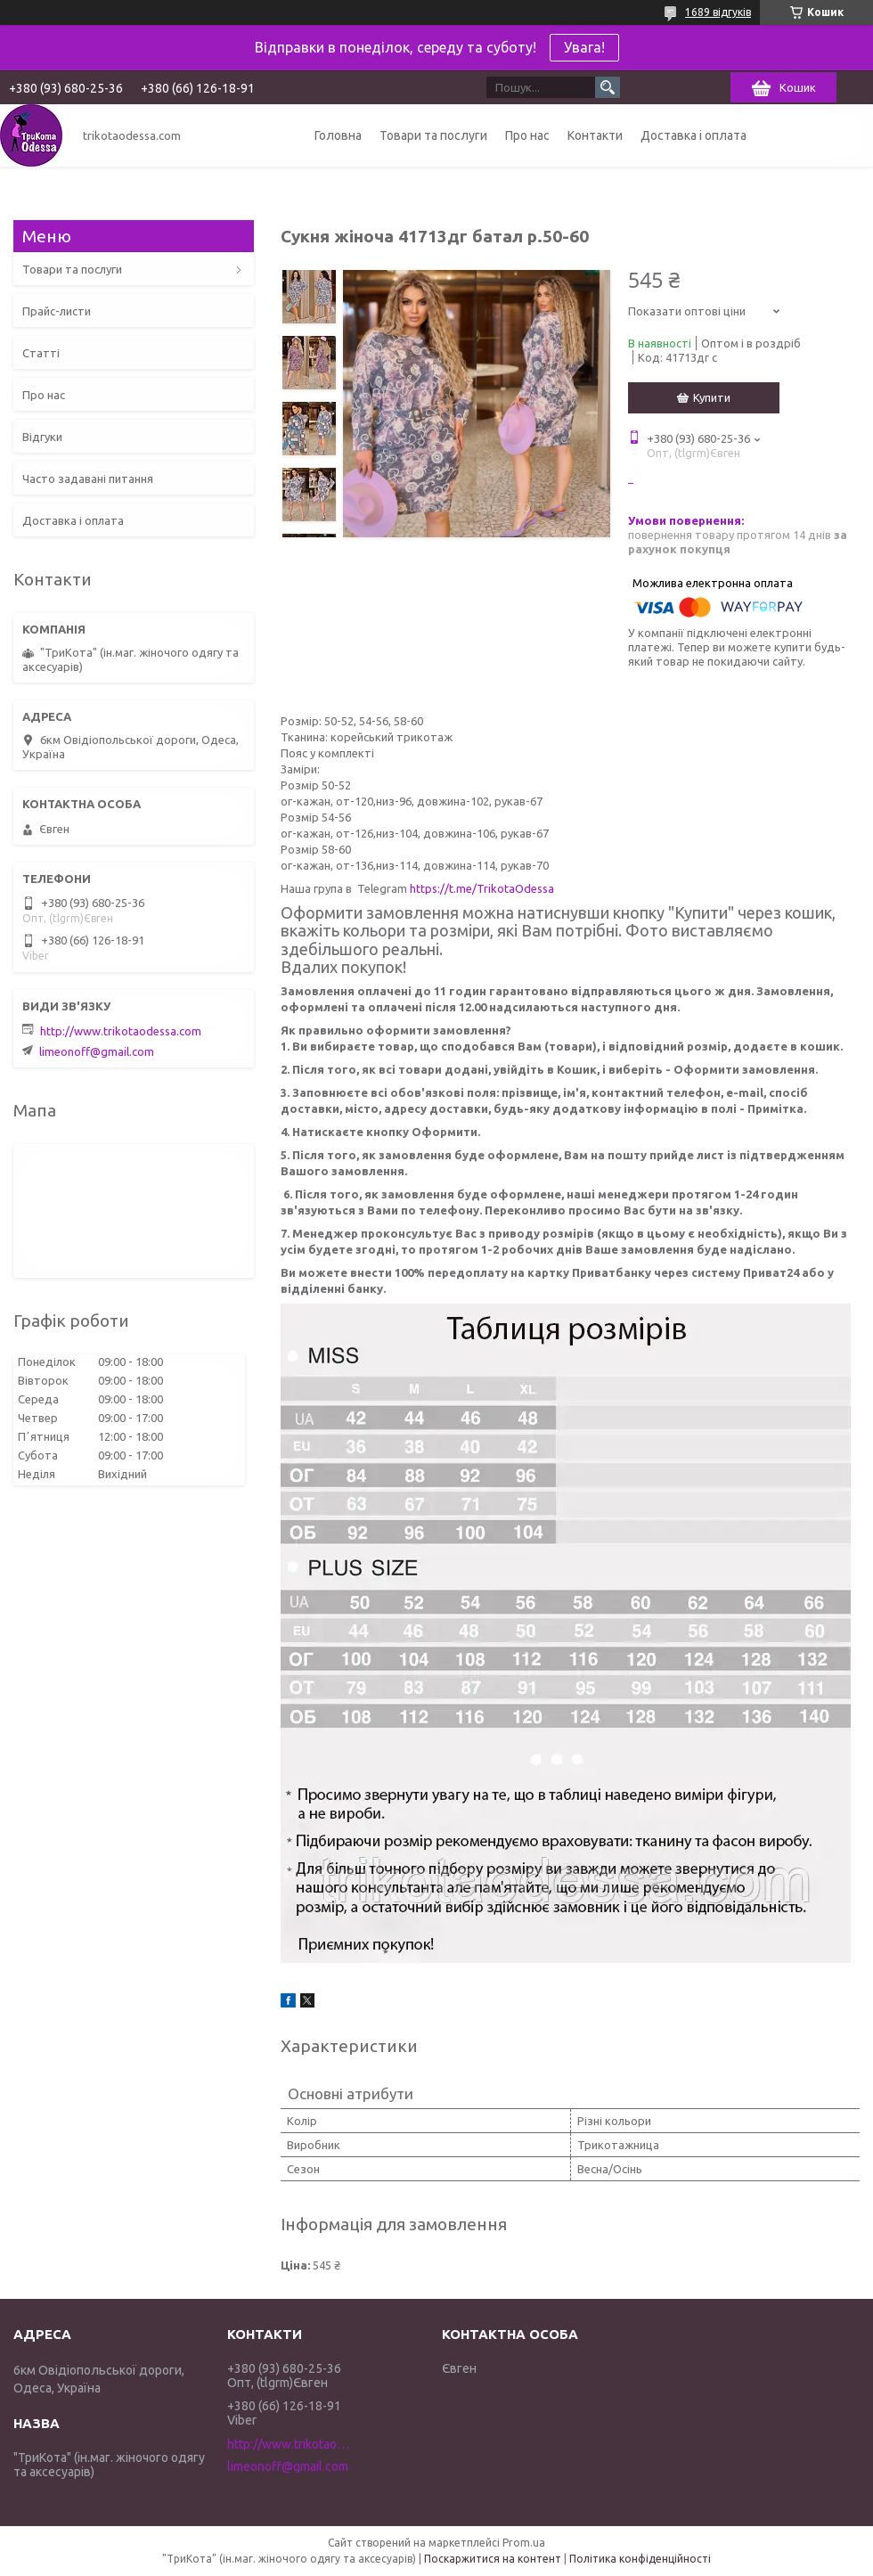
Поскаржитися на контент (492, 2558)
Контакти (595, 135)
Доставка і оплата (693, 135)
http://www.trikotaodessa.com (120, 1031)
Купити (711, 397)
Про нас (527, 135)
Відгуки (42, 436)
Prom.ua (523, 2542)
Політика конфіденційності (640, 2558)
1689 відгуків (718, 12)
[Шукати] (607, 87)
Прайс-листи (56, 311)
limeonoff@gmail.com (96, 1051)
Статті (41, 353)
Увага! (584, 47)
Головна (338, 135)
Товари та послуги (433, 135)
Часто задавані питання (87, 478)
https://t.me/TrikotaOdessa (482, 888)
